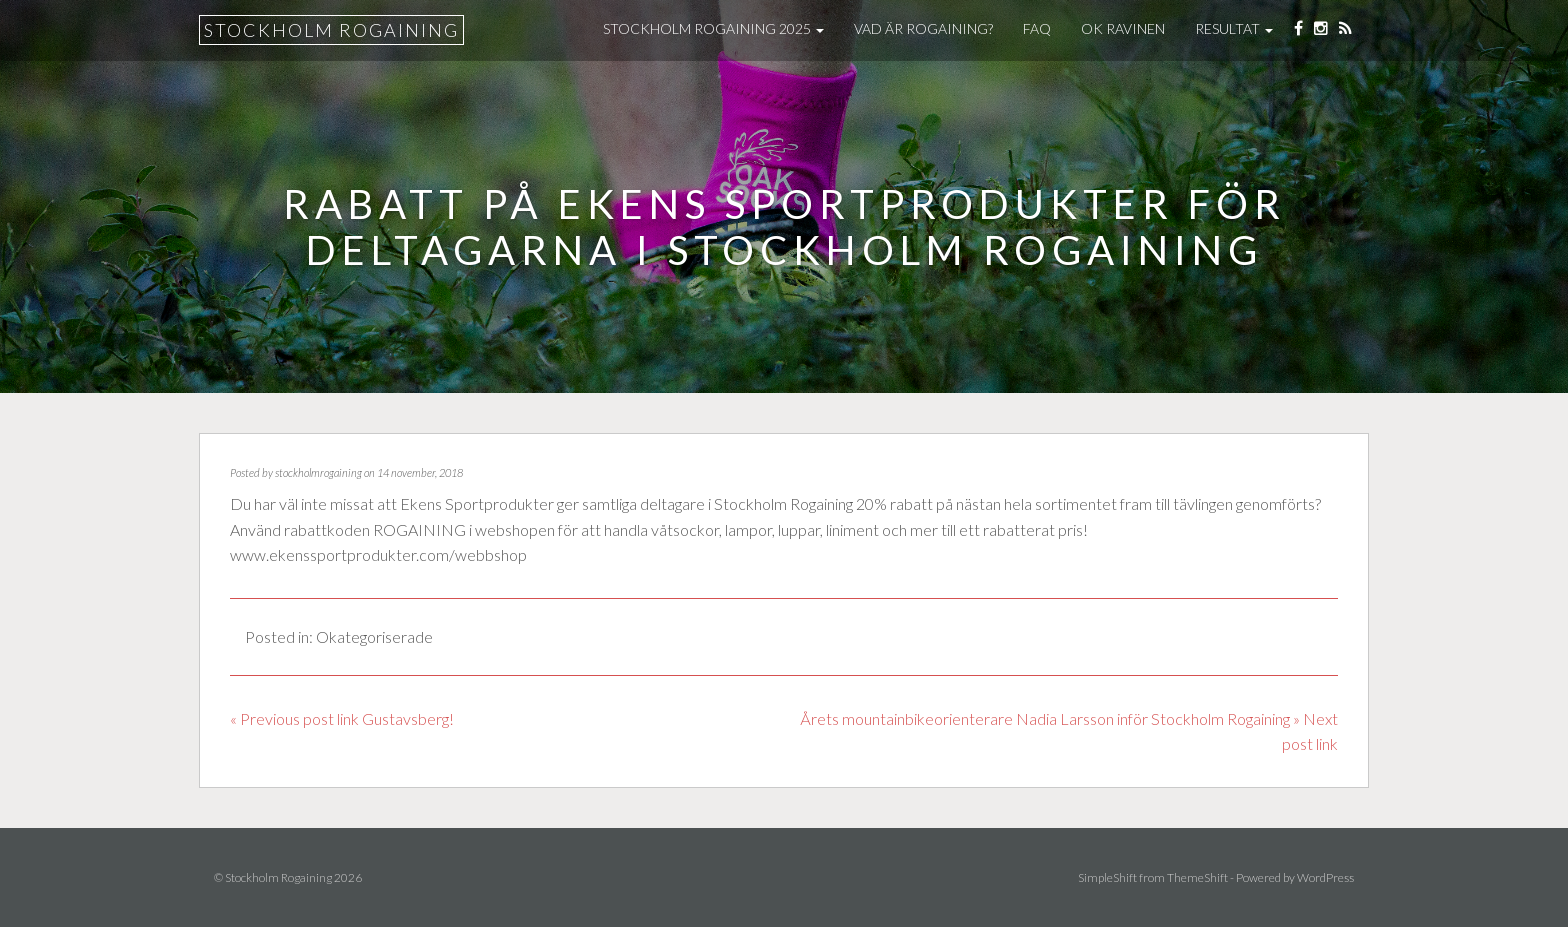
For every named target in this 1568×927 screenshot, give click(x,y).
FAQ (1037, 28)
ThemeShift (1197, 877)
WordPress (1325, 877)
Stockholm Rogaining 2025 (713, 28)
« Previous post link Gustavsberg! (342, 718)
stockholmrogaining (318, 472)
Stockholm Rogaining (331, 30)
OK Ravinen (1123, 28)
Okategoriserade (374, 636)
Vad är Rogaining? (923, 28)
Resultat (1234, 28)
